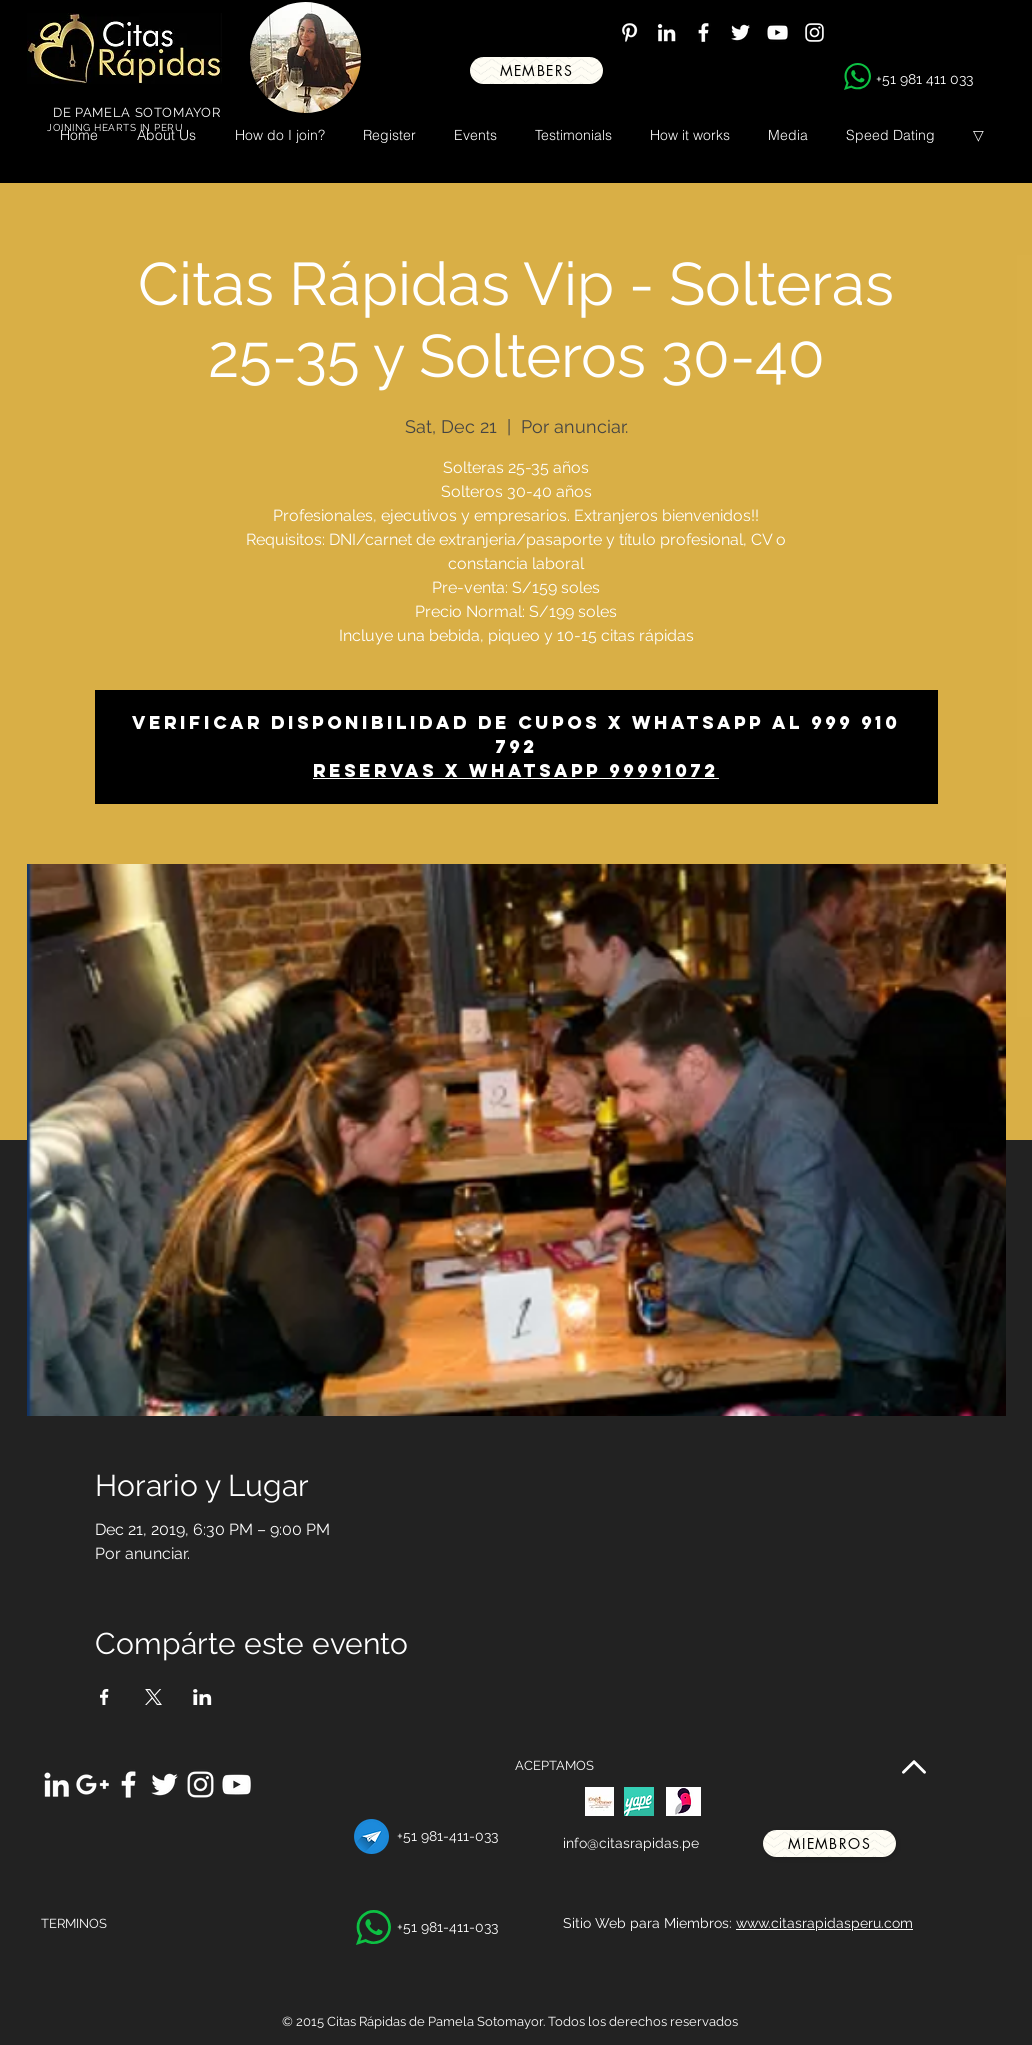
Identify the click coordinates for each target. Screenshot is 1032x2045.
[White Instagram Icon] (814, 32)
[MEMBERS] (536, 70)
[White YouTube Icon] (777, 32)
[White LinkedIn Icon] (666, 32)
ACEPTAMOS (554, 1765)
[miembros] (829, 1843)
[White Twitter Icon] (740, 32)
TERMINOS (74, 1923)
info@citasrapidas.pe (631, 1843)
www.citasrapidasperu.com (824, 1923)
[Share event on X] (153, 1697)
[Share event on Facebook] (104, 1697)
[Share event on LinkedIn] (202, 1697)
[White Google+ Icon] (92, 1784)
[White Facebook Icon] (703, 32)
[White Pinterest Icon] (629, 32)
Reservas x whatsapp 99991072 (516, 770)
